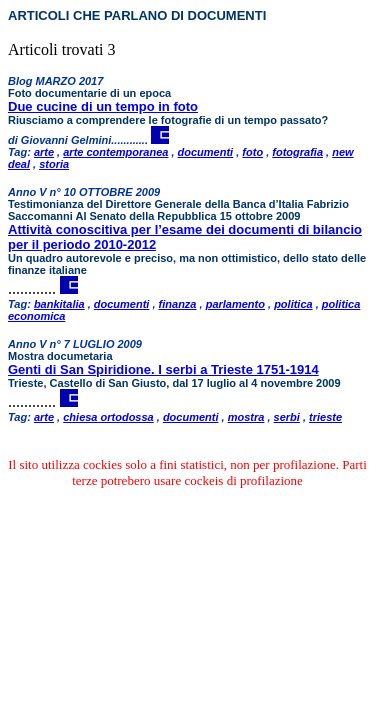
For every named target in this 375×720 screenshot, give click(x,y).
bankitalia (59, 304)
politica (293, 304)
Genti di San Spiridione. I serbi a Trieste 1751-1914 (163, 369)
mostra (246, 417)
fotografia (297, 152)
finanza (178, 304)
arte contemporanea (115, 152)
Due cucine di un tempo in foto (103, 106)
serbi (287, 417)
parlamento (235, 304)
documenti (206, 152)
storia (54, 164)
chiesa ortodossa (108, 417)
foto (252, 152)
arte (44, 152)
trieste (325, 417)
